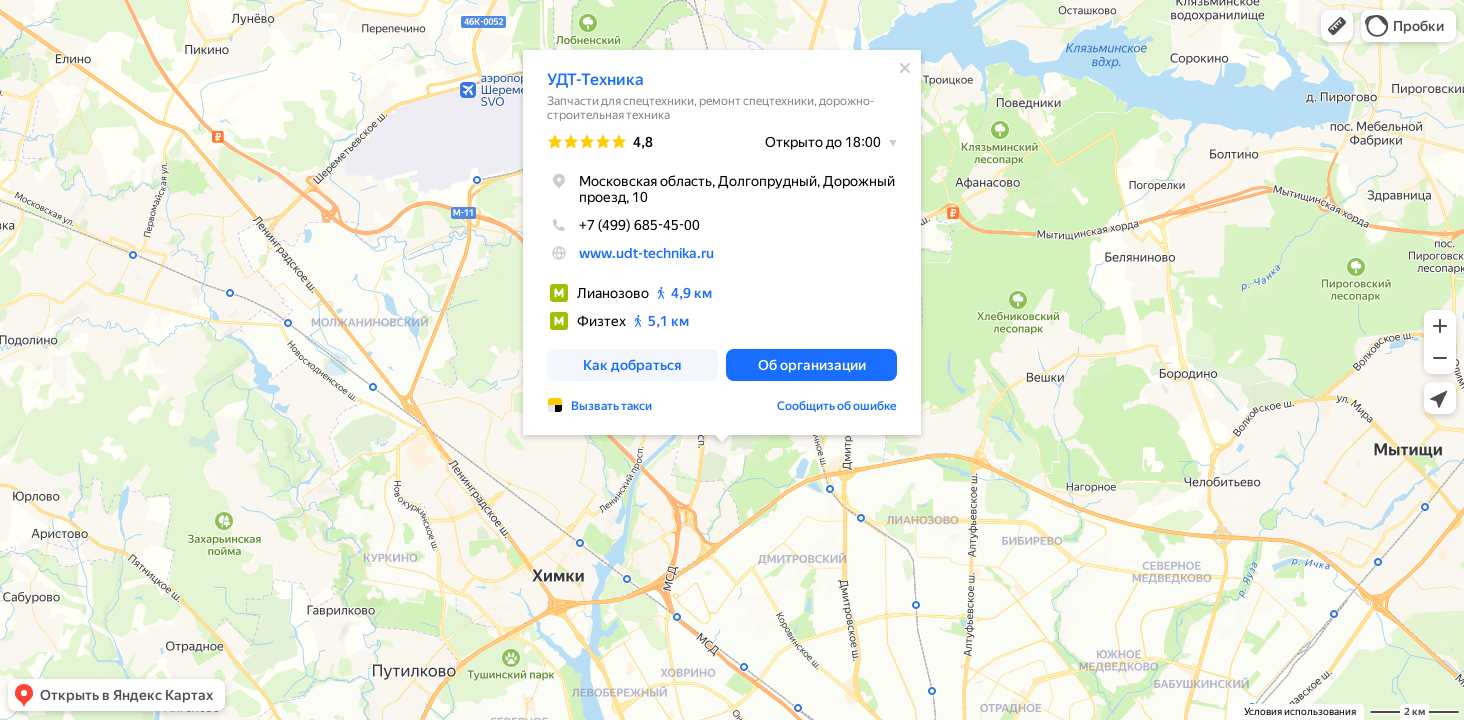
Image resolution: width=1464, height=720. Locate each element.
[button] (1337, 26)
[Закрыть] (905, 68)
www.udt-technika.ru (646, 253)
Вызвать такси (611, 406)
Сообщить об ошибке (837, 406)
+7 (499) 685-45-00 (623, 225)
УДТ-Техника (595, 79)
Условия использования (1300, 711)
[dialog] (722, 242)
